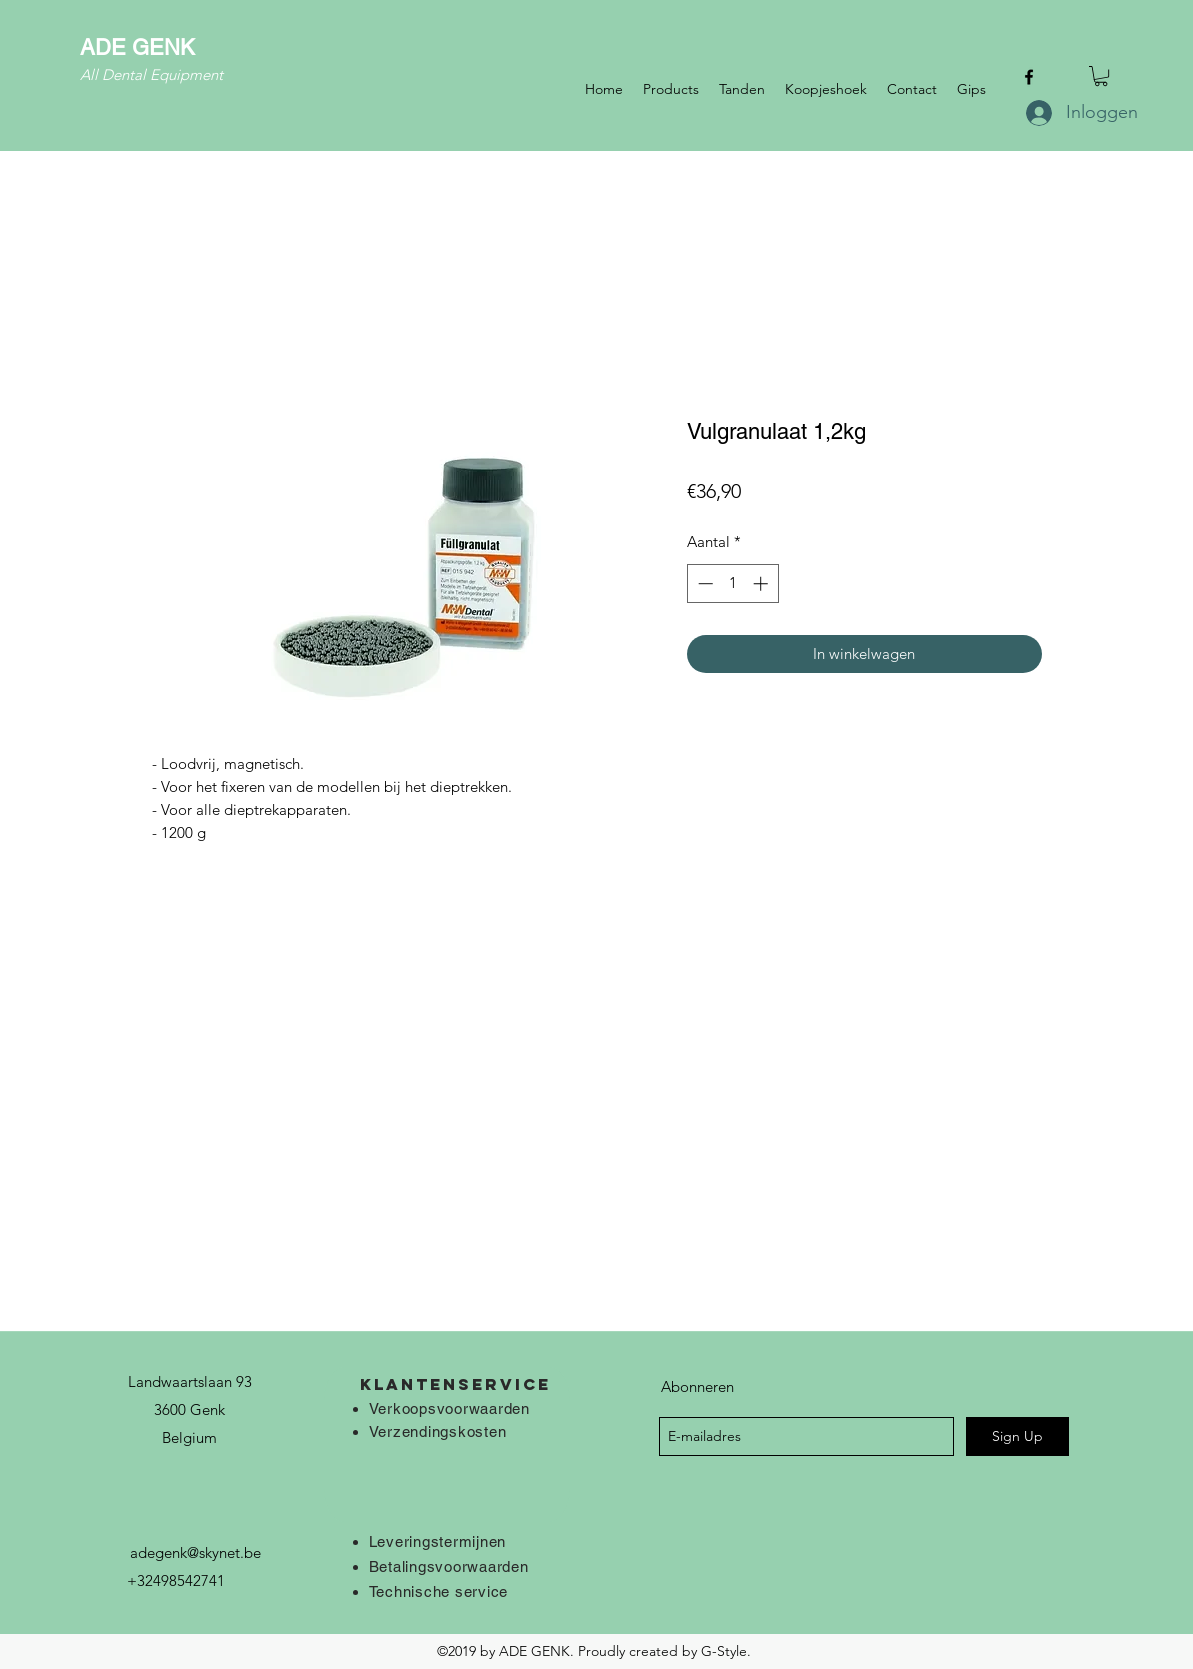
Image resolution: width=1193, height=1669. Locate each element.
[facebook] (1029, 77)
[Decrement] (703, 583)
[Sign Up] (1017, 1436)
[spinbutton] (732, 583)
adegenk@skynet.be (195, 1552)
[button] (1101, 76)
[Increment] (762, 583)
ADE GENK (137, 47)
